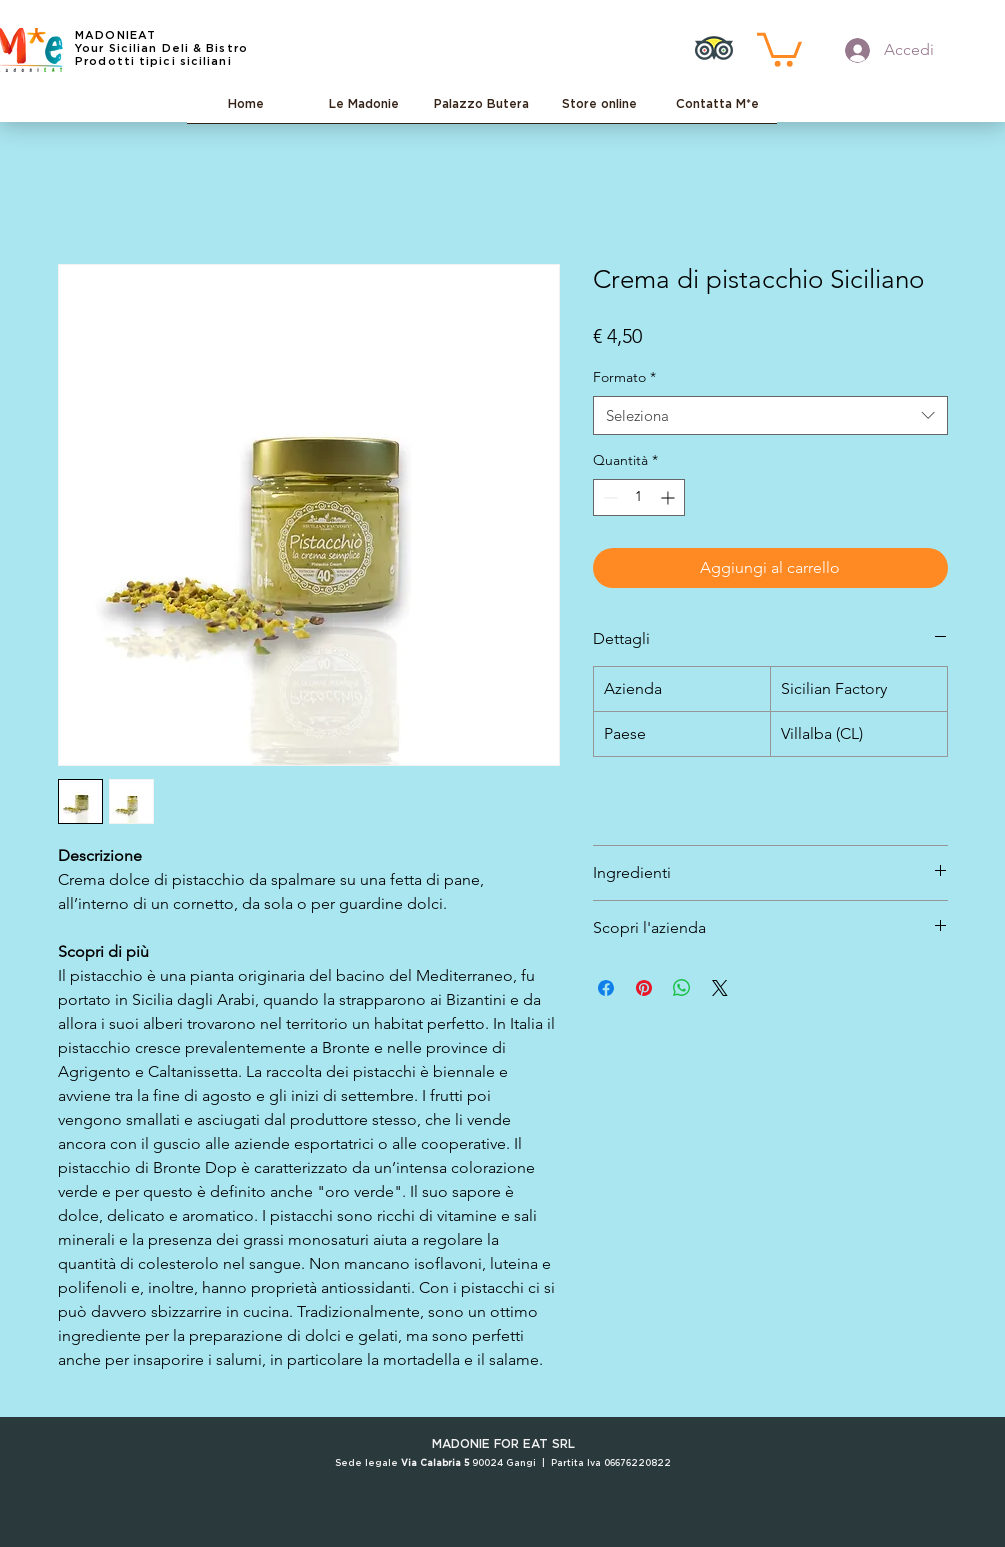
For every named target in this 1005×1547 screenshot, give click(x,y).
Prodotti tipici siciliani (153, 61)
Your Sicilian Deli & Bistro (161, 48)
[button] (779, 48)
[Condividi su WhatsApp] (682, 988)
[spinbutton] (639, 497)
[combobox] (770, 415)
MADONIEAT (115, 35)
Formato (624, 377)
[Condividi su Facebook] (606, 988)
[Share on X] (720, 988)
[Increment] (669, 497)
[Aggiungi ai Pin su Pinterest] (644, 988)
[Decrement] (608, 497)
